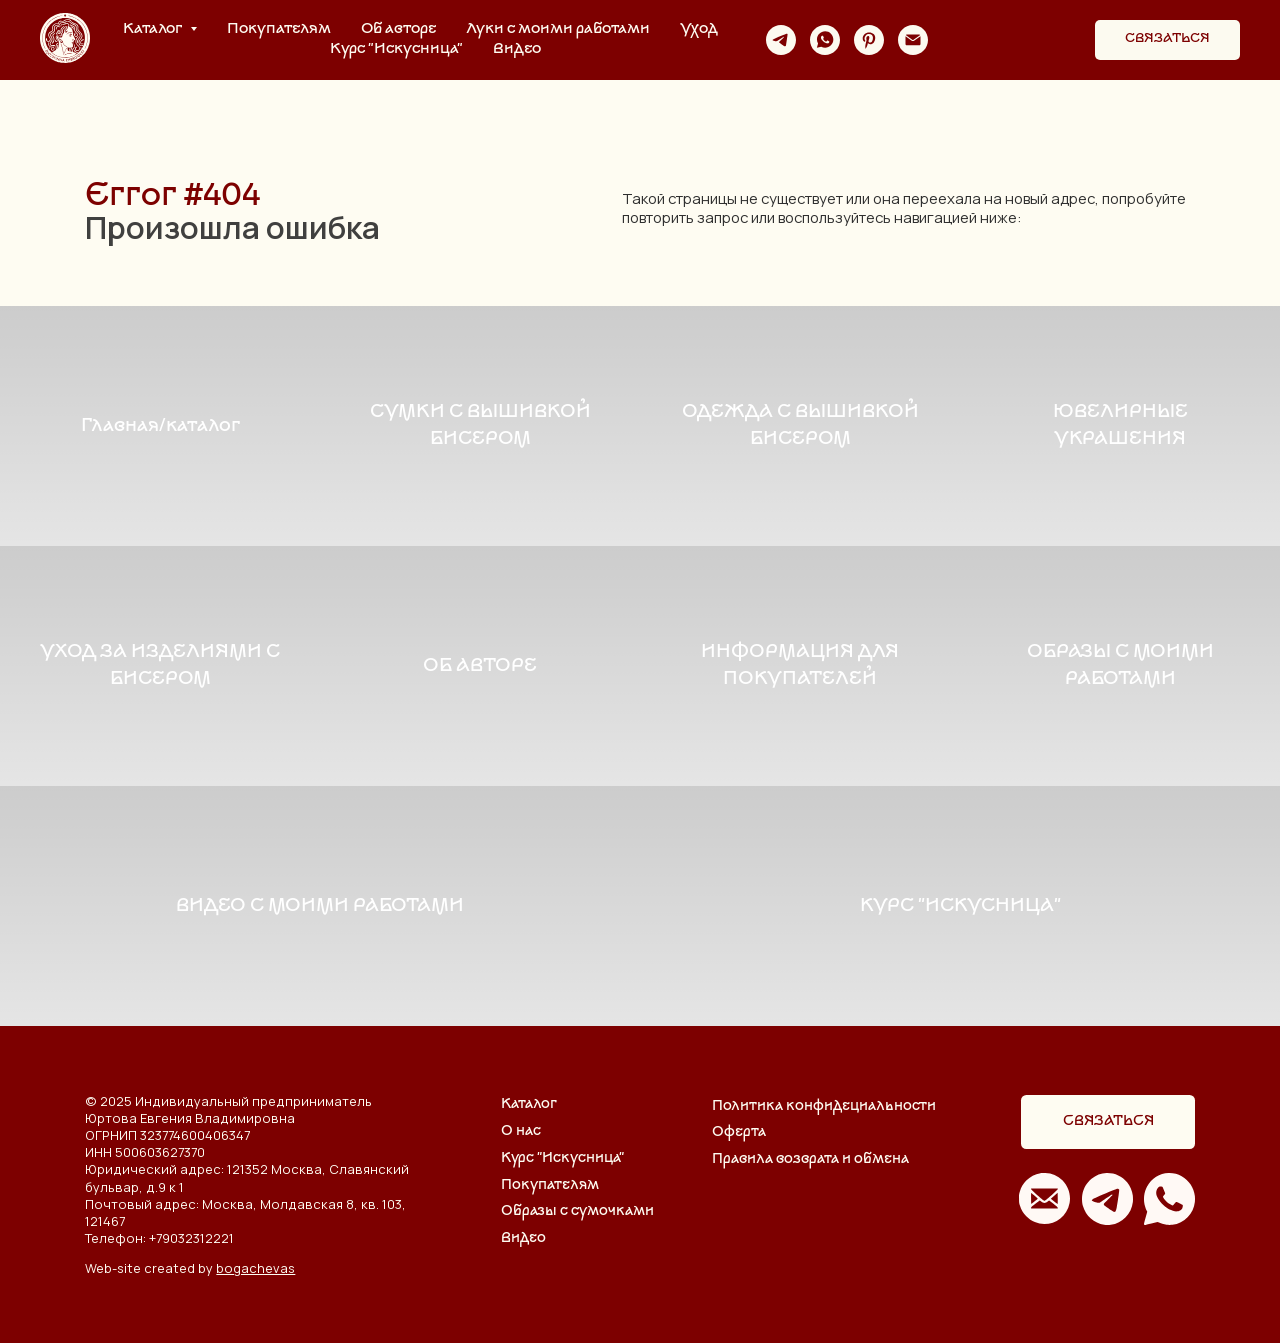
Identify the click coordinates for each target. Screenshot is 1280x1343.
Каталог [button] (154, 29)
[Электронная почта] (913, 40)
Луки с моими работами (558, 29)
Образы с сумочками (577, 1211)
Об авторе (398, 29)
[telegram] (781, 40)
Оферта (739, 1132)
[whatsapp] (825, 40)
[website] (957, 40)
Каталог (529, 1104)
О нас (521, 1131)
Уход (699, 29)
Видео (517, 49)
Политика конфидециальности (824, 1106)
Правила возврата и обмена (810, 1159)
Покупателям (279, 29)
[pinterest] (869, 40)
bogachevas (255, 1268)
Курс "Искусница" (396, 49)
